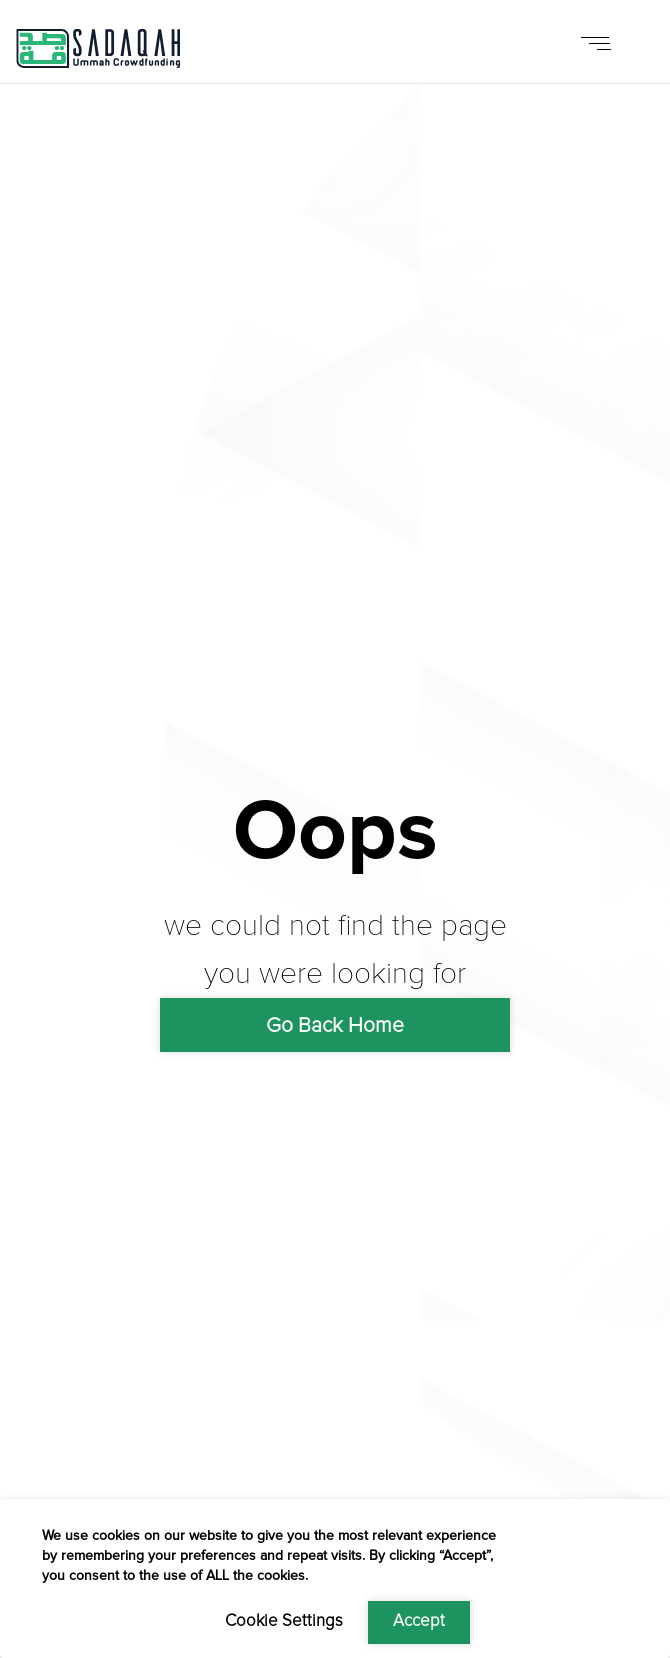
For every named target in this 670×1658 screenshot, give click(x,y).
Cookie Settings (284, 1621)
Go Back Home (335, 1025)
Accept (419, 1621)
